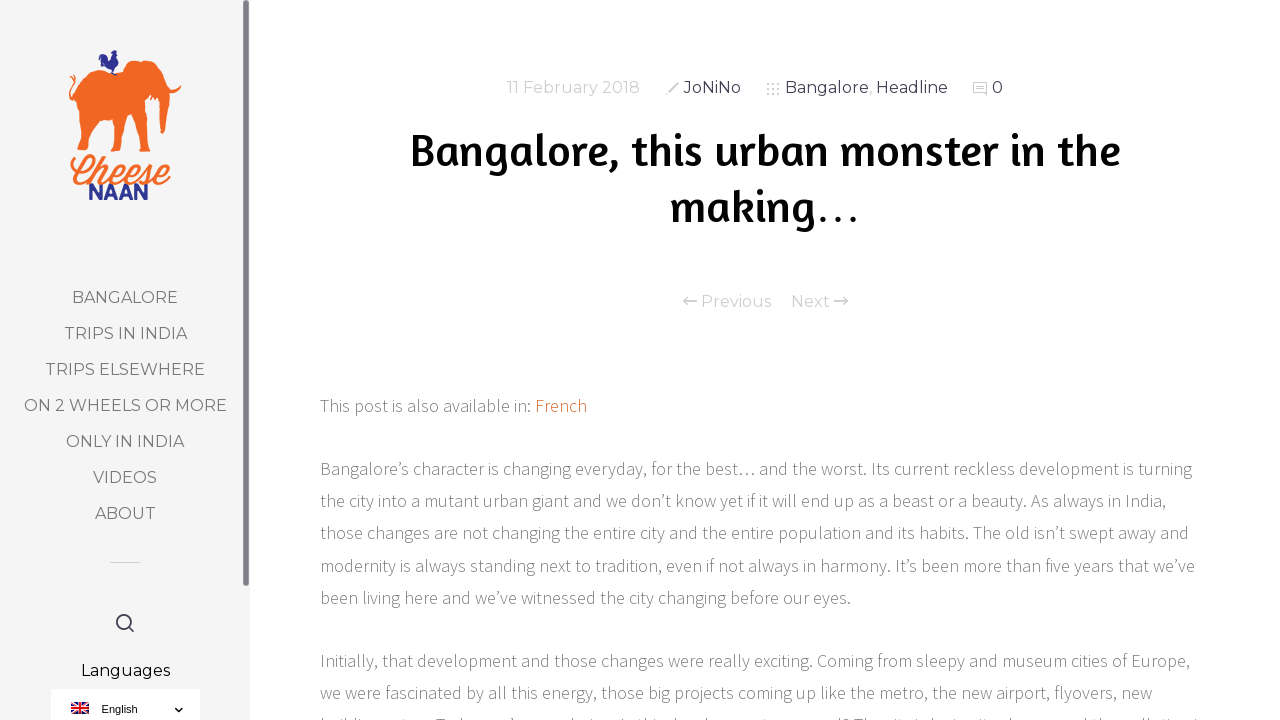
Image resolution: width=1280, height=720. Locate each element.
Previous (727, 302)
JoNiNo (712, 87)
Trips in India (125, 333)
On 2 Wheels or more (125, 405)
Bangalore (125, 297)
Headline (912, 87)
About (125, 513)
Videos (125, 477)
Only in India (125, 441)
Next (819, 302)
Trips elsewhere (125, 369)
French (561, 405)
